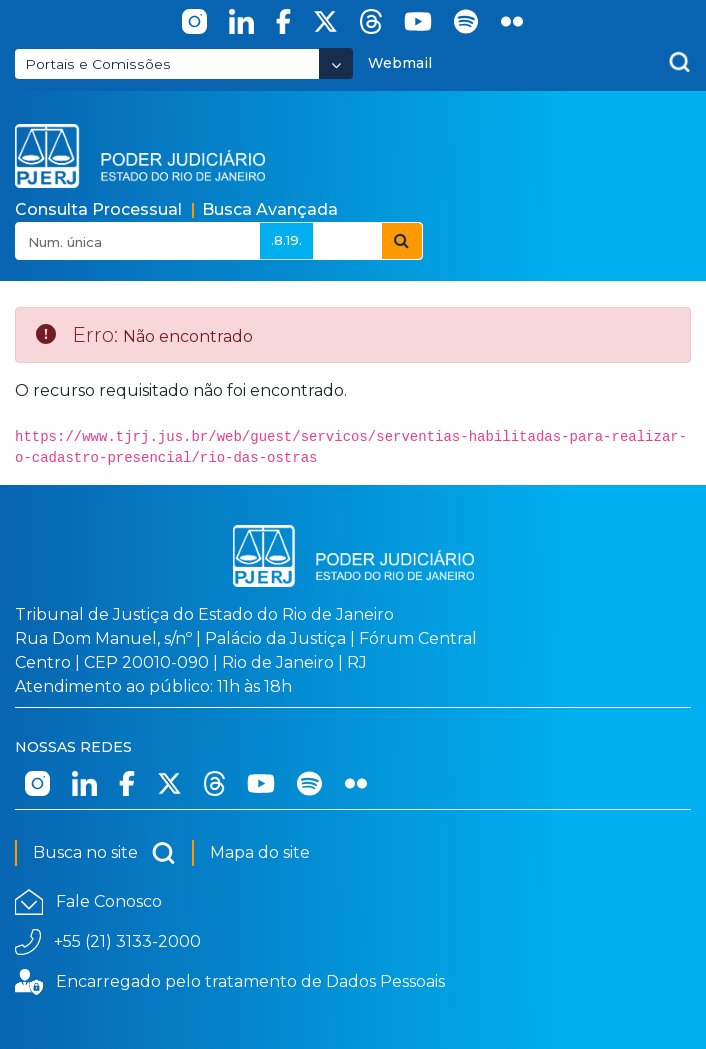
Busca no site (104, 853)
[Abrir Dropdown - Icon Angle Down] (336, 63)
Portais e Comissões (98, 64)
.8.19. (286, 240)
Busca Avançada (270, 209)
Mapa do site (260, 852)
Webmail (400, 63)
